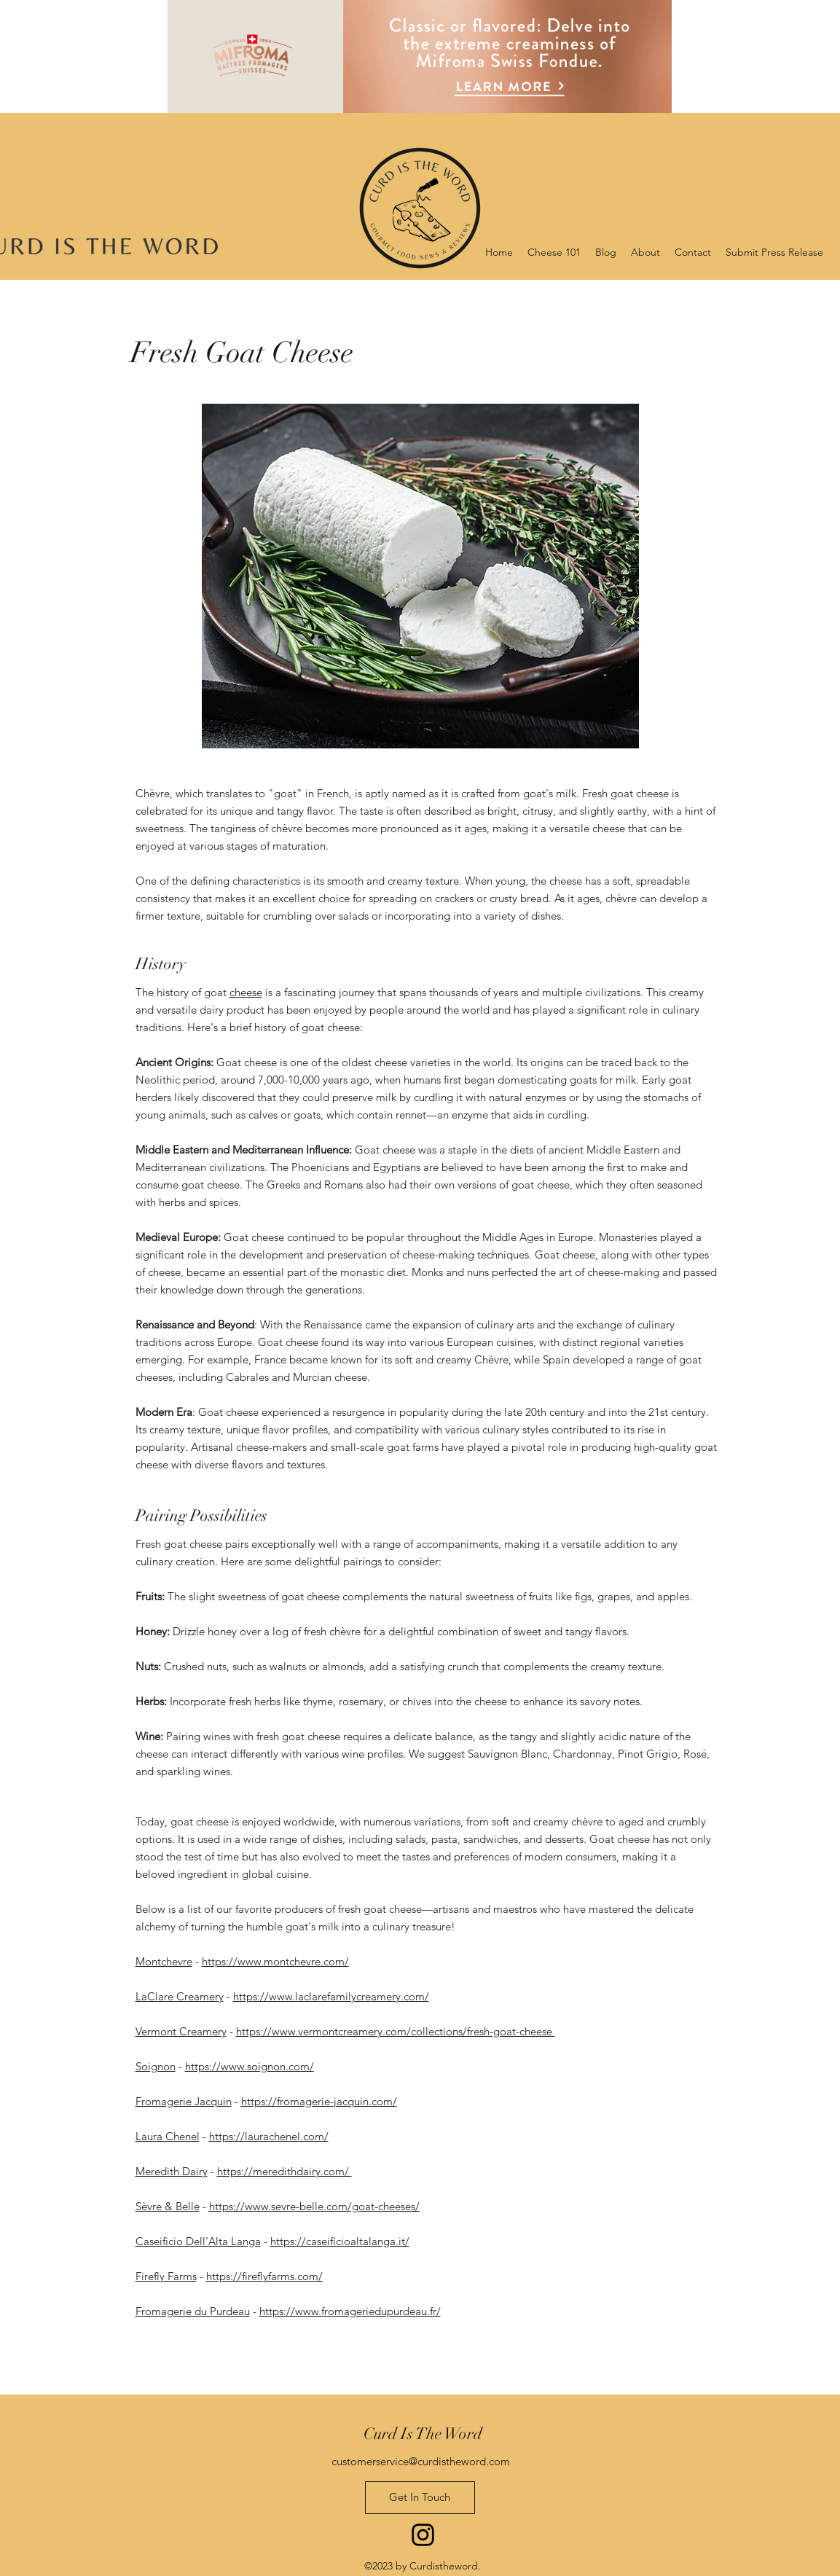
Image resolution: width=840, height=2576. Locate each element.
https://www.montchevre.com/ (275, 1961)
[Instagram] (423, 2535)
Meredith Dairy (172, 2171)
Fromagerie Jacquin (184, 2101)
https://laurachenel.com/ (269, 2136)
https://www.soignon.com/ (249, 2066)
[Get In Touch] (420, 2497)
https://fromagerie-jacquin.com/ (319, 2101)
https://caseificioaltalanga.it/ (339, 2241)
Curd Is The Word (423, 2433)
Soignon (156, 2066)
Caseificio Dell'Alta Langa (198, 2241)
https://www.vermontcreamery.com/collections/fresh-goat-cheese (395, 2031)
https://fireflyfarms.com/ (264, 2276)
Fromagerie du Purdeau (193, 2311)
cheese (245, 992)
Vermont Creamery (181, 2031)
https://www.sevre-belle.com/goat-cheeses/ (314, 2206)
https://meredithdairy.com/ (284, 2171)
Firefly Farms (166, 2276)
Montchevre (164, 1961)
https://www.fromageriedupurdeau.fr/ (350, 2311)
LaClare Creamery (180, 1996)
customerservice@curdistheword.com (420, 2461)
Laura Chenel (168, 2136)
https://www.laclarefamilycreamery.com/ (331, 1996)
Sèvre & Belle (168, 2206)
